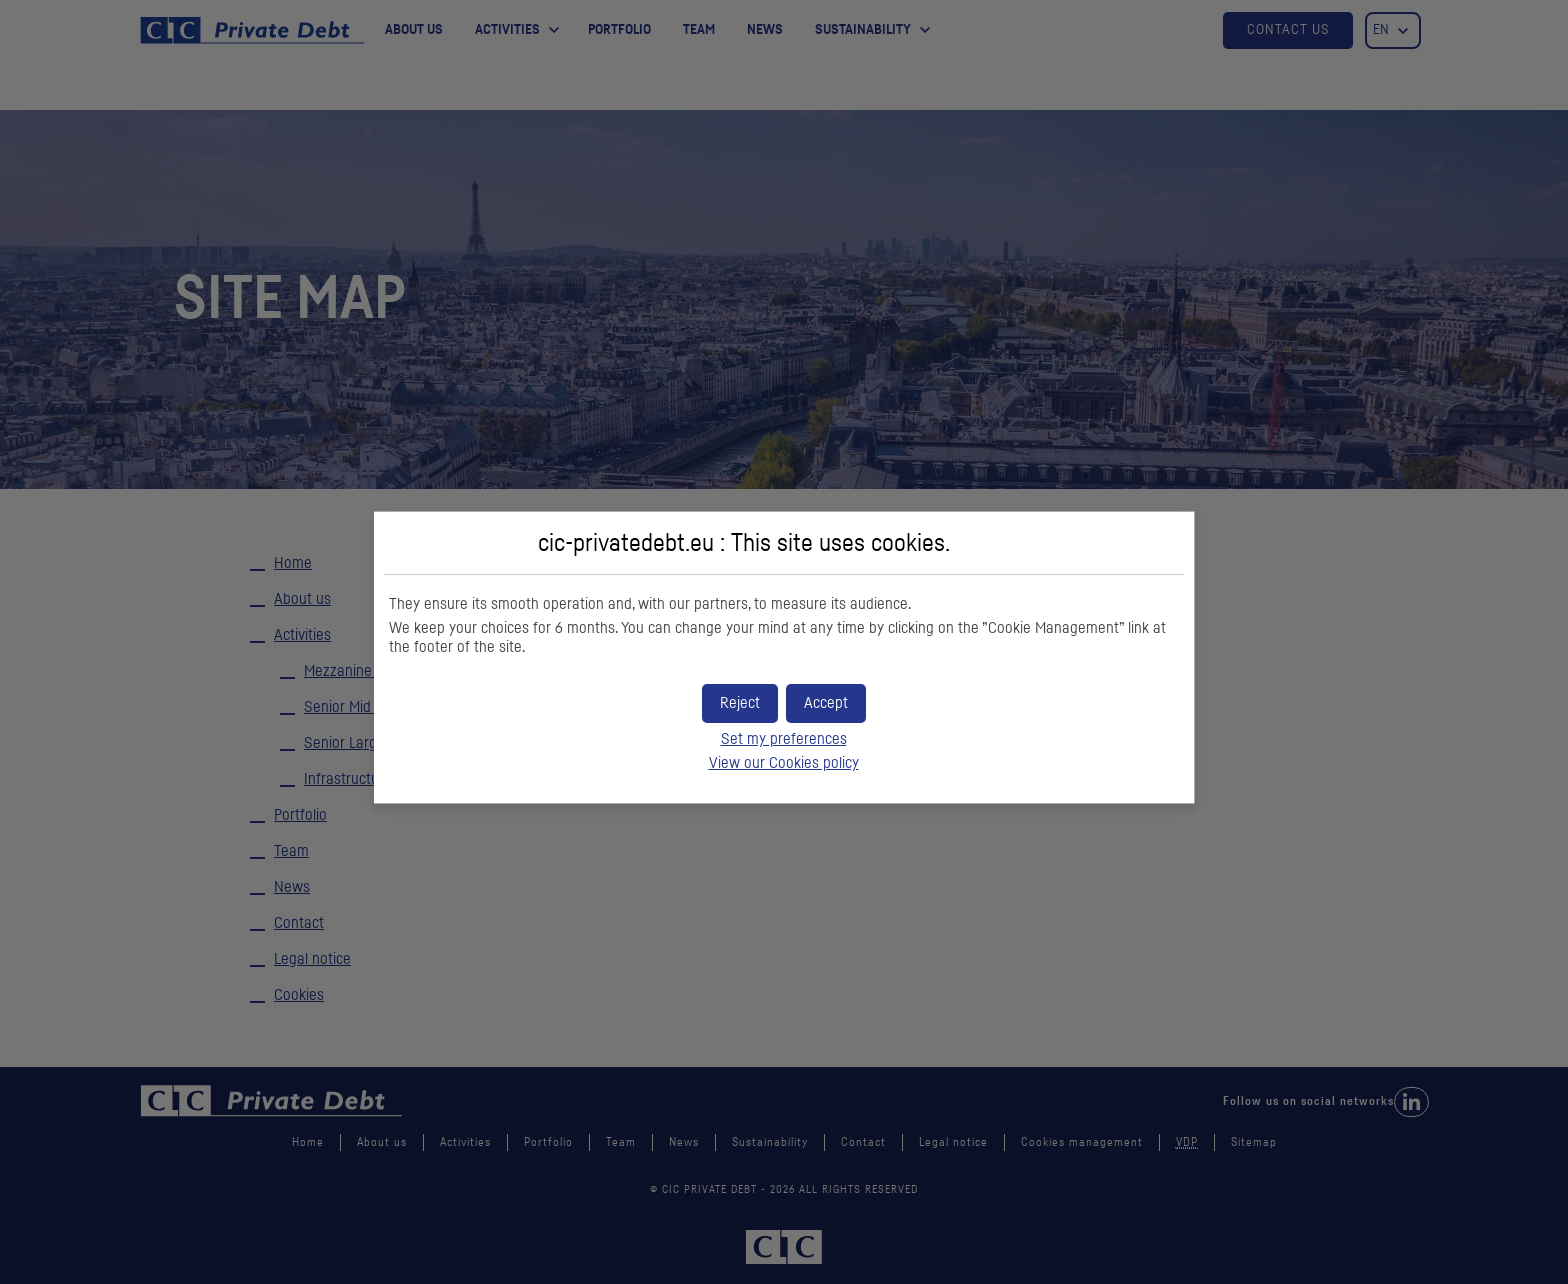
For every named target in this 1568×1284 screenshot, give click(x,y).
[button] (826, 703)
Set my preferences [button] (784, 739)
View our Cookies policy (784, 763)
